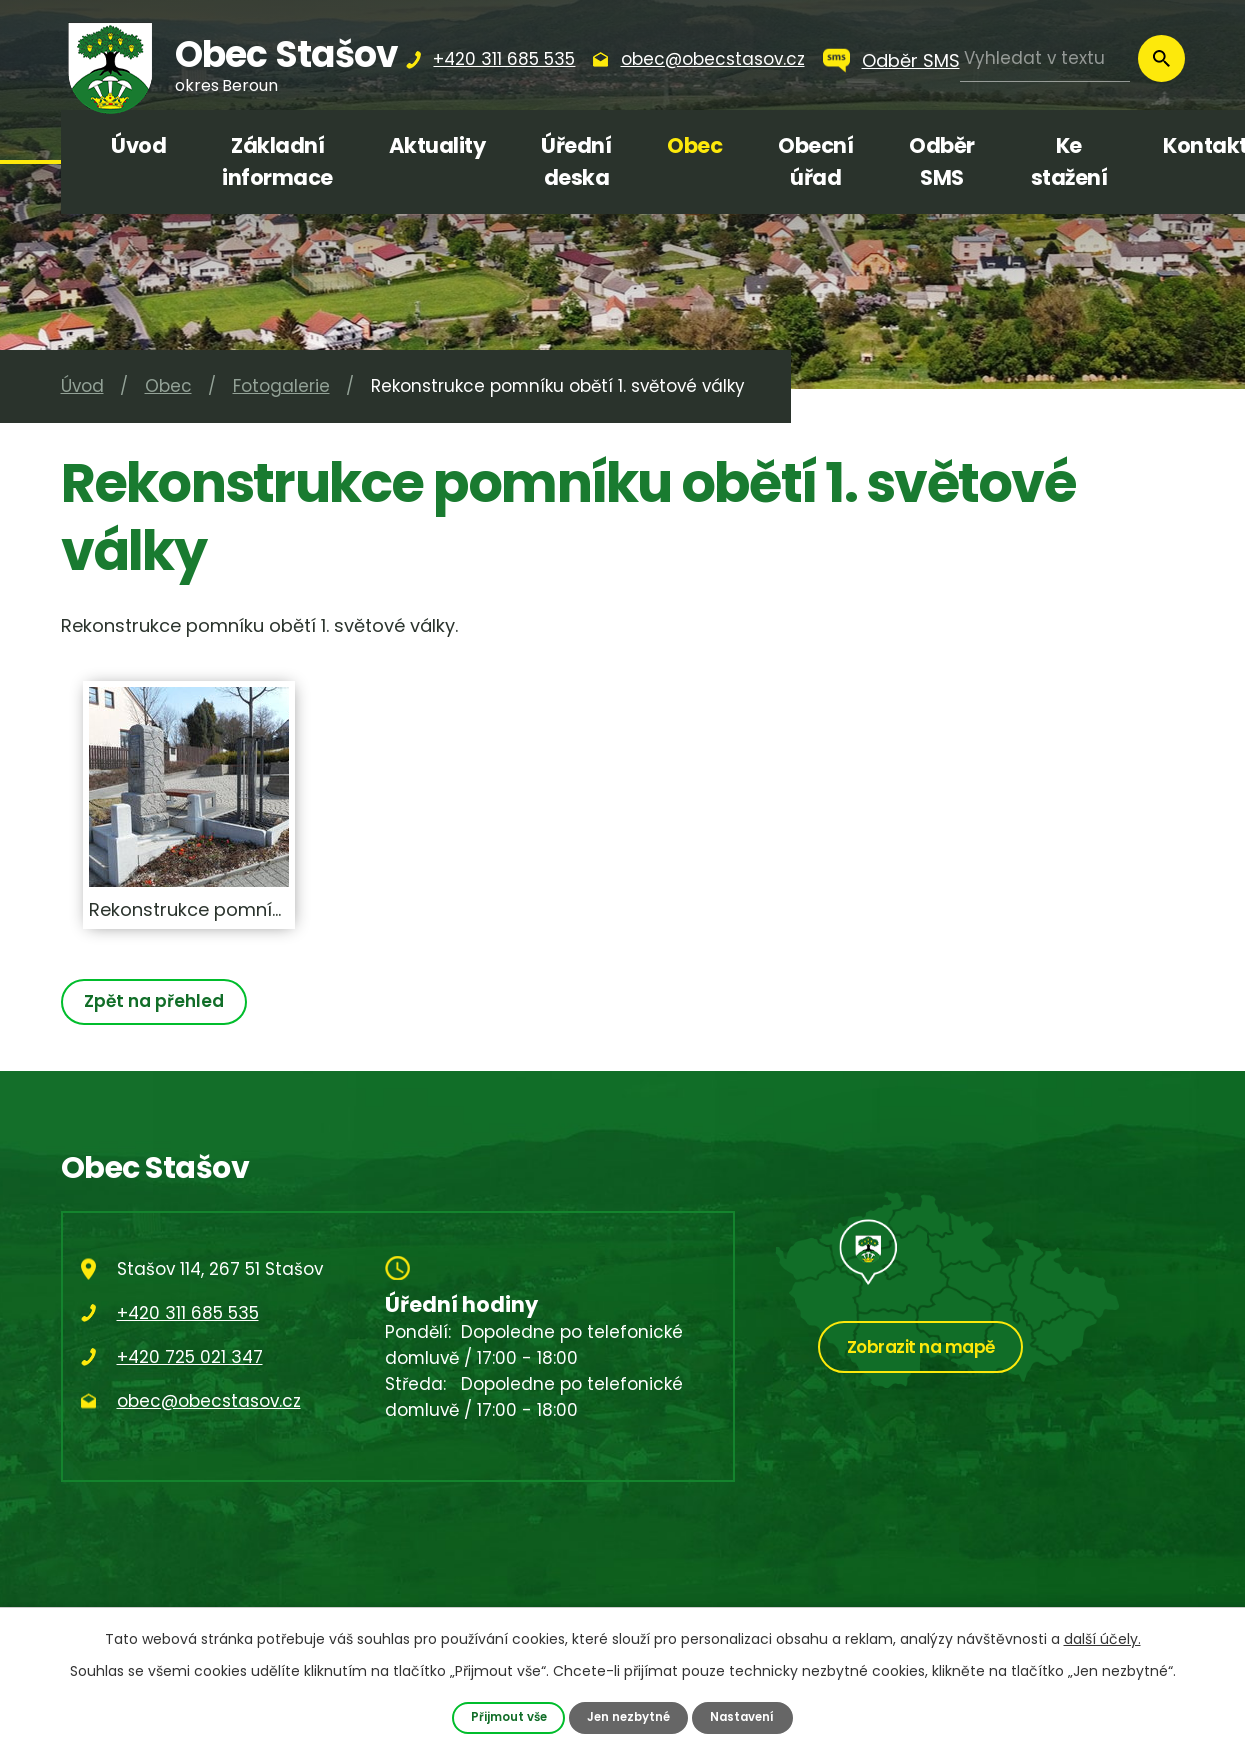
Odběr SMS (911, 60)
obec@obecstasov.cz (209, 1401)
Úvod (138, 145)
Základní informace (277, 161)
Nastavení (750, 1716)
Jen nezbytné (629, 1716)
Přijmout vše (501, 1716)
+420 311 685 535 (188, 1313)
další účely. (1102, 1638)
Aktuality (437, 145)
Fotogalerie (281, 386)
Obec (694, 145)
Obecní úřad (815, 161)
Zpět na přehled (158, 1001)
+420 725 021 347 (190, 1357)
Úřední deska (576, 161)
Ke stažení (1069, 161)
